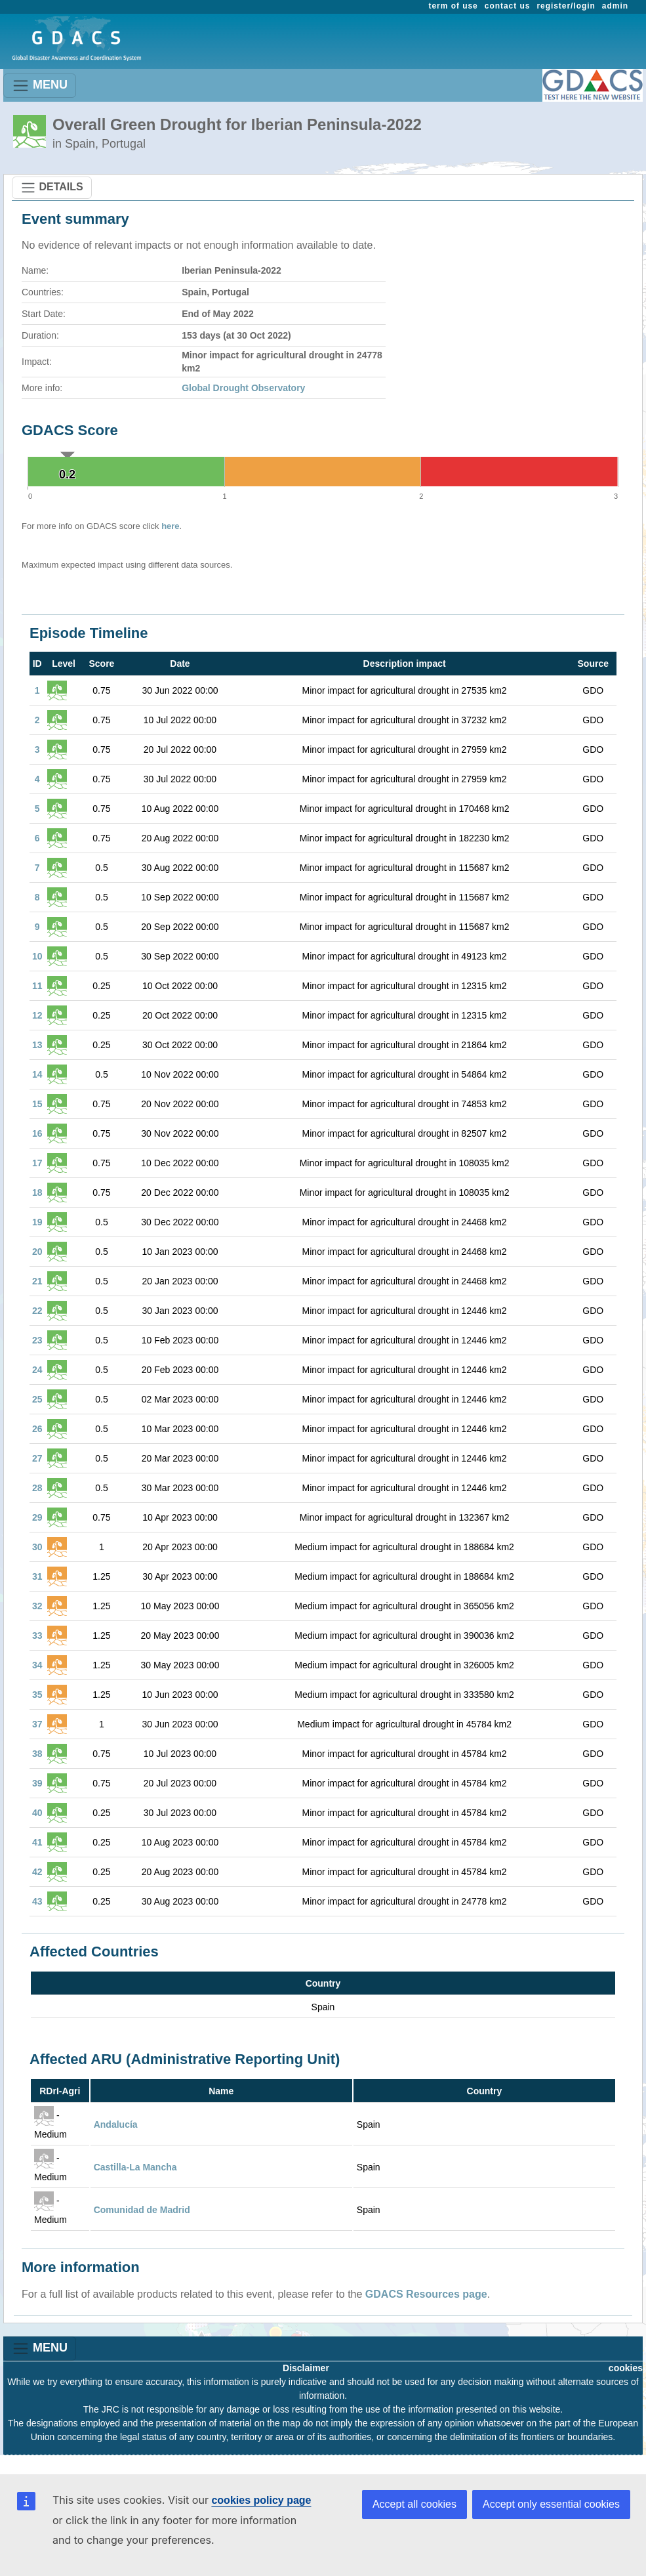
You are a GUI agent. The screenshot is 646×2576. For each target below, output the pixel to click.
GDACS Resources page (426, 2294)
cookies (626, 2368)
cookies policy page (261, 2500)
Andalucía (116, 2124)
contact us (508, 6)
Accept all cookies (414, 2504)
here (170, 526)
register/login (565, 6)
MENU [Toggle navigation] (40, 86)
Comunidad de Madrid (142, 2210)
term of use (453, 6)
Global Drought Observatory (243, 388)
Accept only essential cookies (551, 2504)
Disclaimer (306, 2368)
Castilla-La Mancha (135, 2167)
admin (615, 6)
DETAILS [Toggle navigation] (51, 188)
